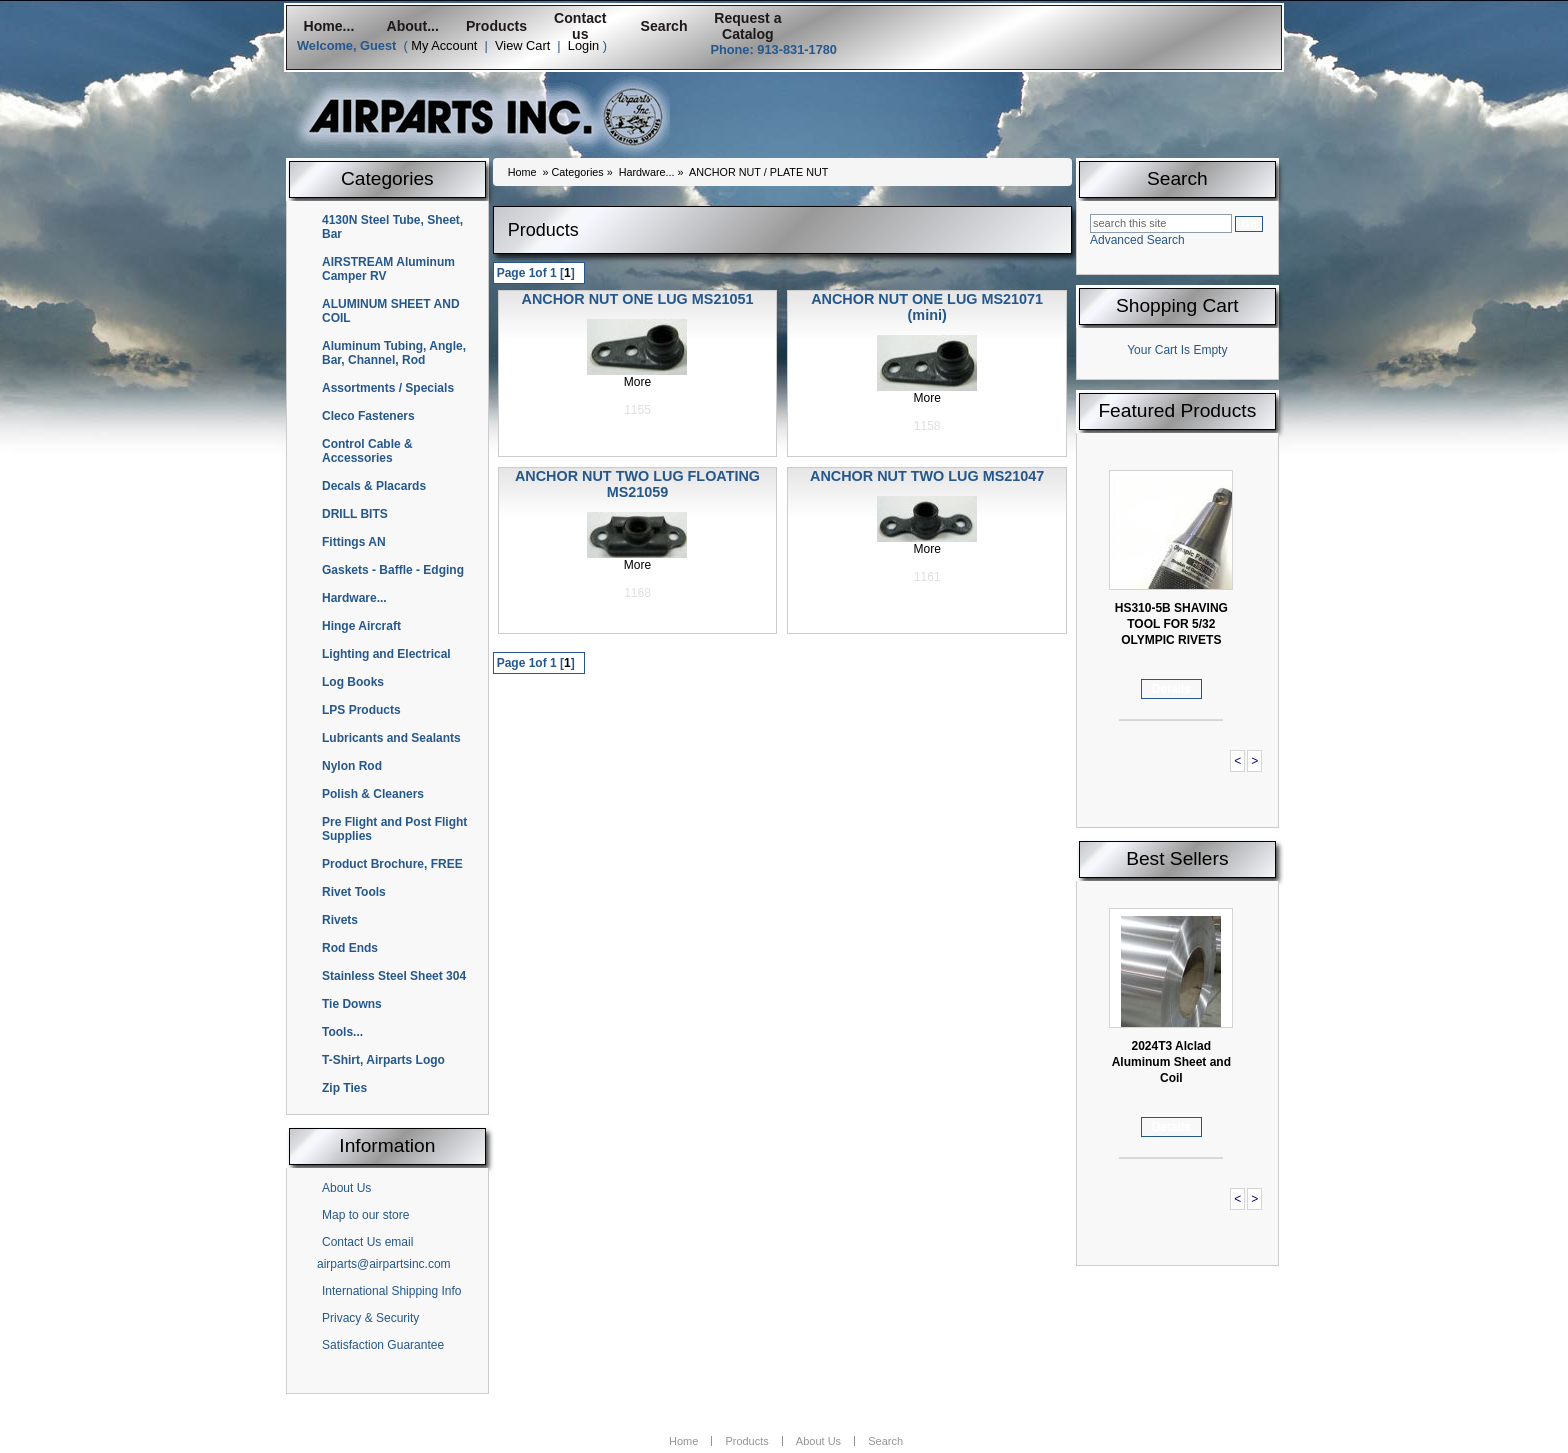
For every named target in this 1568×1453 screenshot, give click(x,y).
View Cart (522, 45)
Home (522, 172)
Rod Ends (350, 948)
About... (413, 26)
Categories (577, 172)
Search (664, 26)
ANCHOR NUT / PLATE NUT (758, 172)
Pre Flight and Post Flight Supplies (394, 829)
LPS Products (361, 710)
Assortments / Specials (388, 388)
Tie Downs (352, 1004)
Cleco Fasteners (368, 416)
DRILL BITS (355, 514)
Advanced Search (1137, 240)
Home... (328, 26)
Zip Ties (344, 1088)
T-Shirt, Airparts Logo (383, 1060)
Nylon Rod (352, 766)
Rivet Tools (354, 892)
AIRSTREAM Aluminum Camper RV (388, 269)
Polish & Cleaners (373, 794)
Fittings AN (354, 542)
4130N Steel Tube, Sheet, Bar (392, 227)
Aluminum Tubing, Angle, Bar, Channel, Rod (394, 353)
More (637, 382)
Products (496, 26)
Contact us (580, 26)
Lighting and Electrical (386, 654)
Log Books (353, 682)
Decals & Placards (374, 486)
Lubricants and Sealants (391, 738)
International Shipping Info (391, 1291)
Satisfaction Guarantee (383, 1345)
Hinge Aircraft (361, 626)
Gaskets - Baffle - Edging (393, 570)
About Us (346, 1188)
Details (1171, 689)
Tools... (342, 1032)
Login (583, 45)
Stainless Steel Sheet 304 (394, 976)
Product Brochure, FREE (392, 864)
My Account (444, 45)
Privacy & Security (370, 1318)
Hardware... (354, 598)
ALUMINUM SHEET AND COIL (391, 311)
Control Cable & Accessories (367, 451)
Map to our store (365, 1215)
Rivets (340, 920)
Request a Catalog (747, 26)
